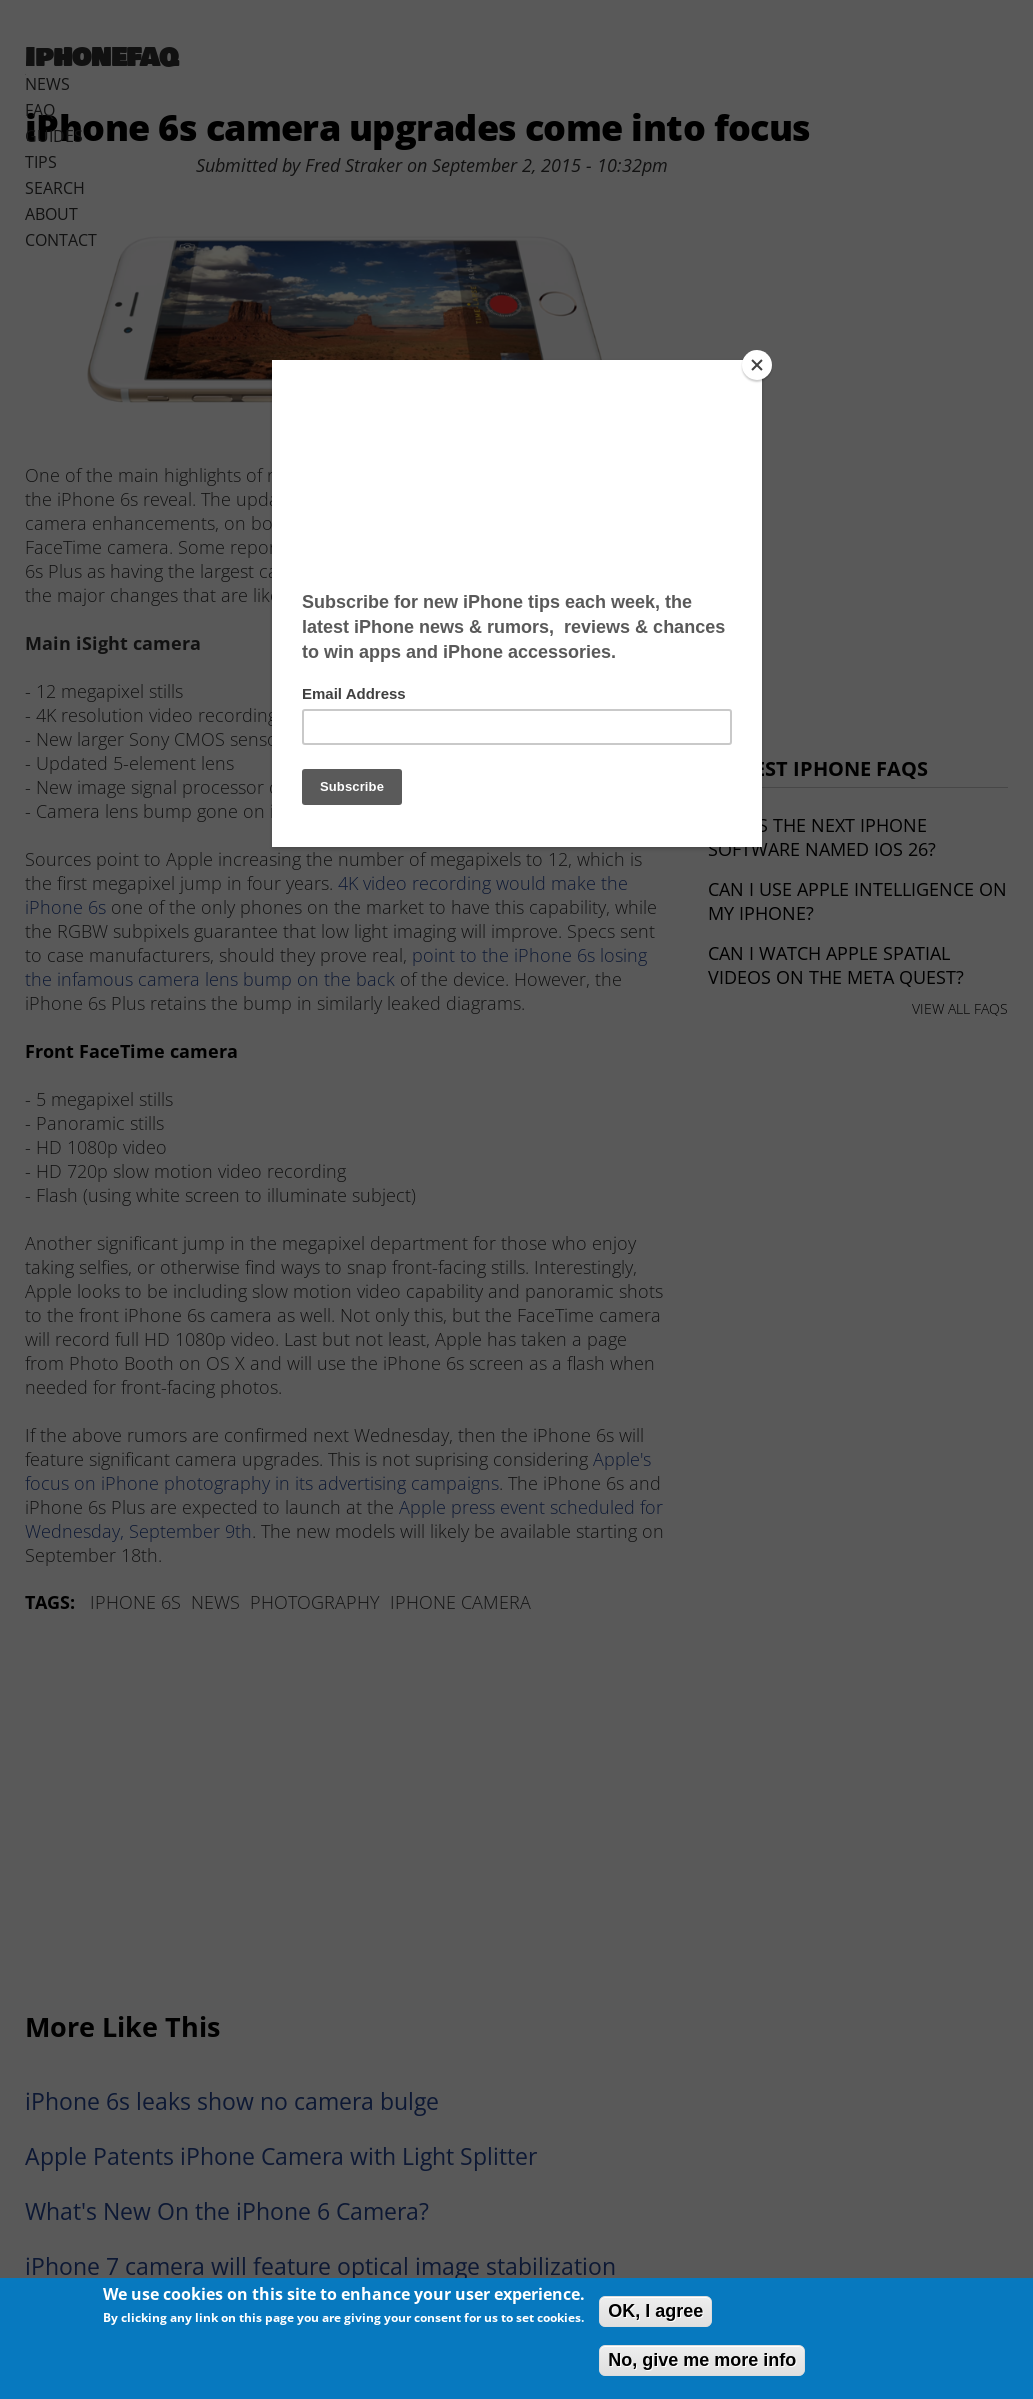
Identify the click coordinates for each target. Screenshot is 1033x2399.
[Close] (757, 365)
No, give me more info (702, 2360)
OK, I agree (655, 2311)
